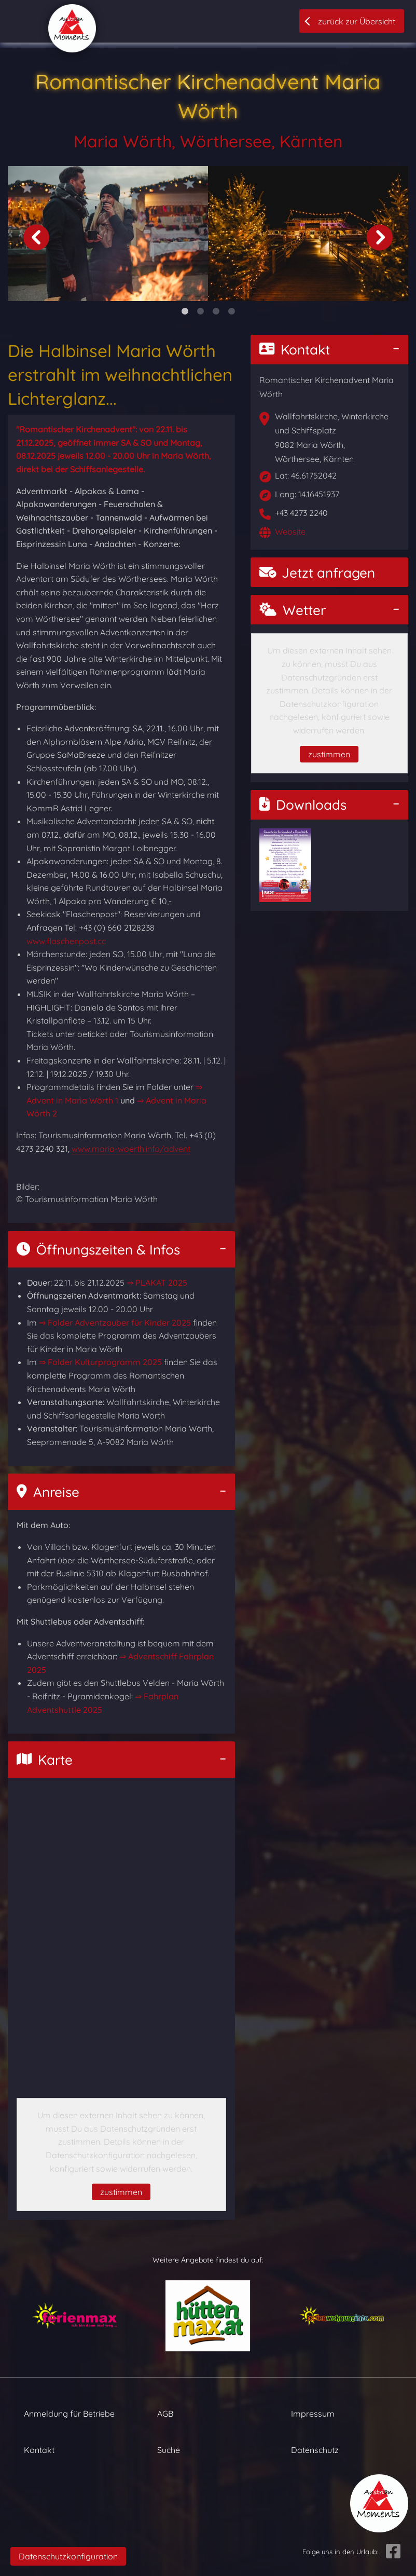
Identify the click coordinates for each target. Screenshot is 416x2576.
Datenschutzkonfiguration (68, 2556)
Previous (36, 237)
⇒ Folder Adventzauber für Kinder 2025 (115, 1322)
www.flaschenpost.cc (66, 941)
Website (290, 531)
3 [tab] (216, 311)
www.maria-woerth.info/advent (131, 1148)
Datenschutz (315, 2450)
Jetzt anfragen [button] (317, 572)
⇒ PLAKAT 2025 (157, 1282)
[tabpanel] (108, 233)
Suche (168, 2450)
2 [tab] (200, 311)
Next (380, 237)
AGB (165, 2413)
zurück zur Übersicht (356, 21)
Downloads (302, 804)
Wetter (292, 610)
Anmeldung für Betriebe (69, 2413)
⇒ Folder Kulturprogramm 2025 (100, 1362)
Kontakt (294, 349)
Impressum (313, 2413)
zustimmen (121, 2192)
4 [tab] (231, 311)
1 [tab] (184, 311)
